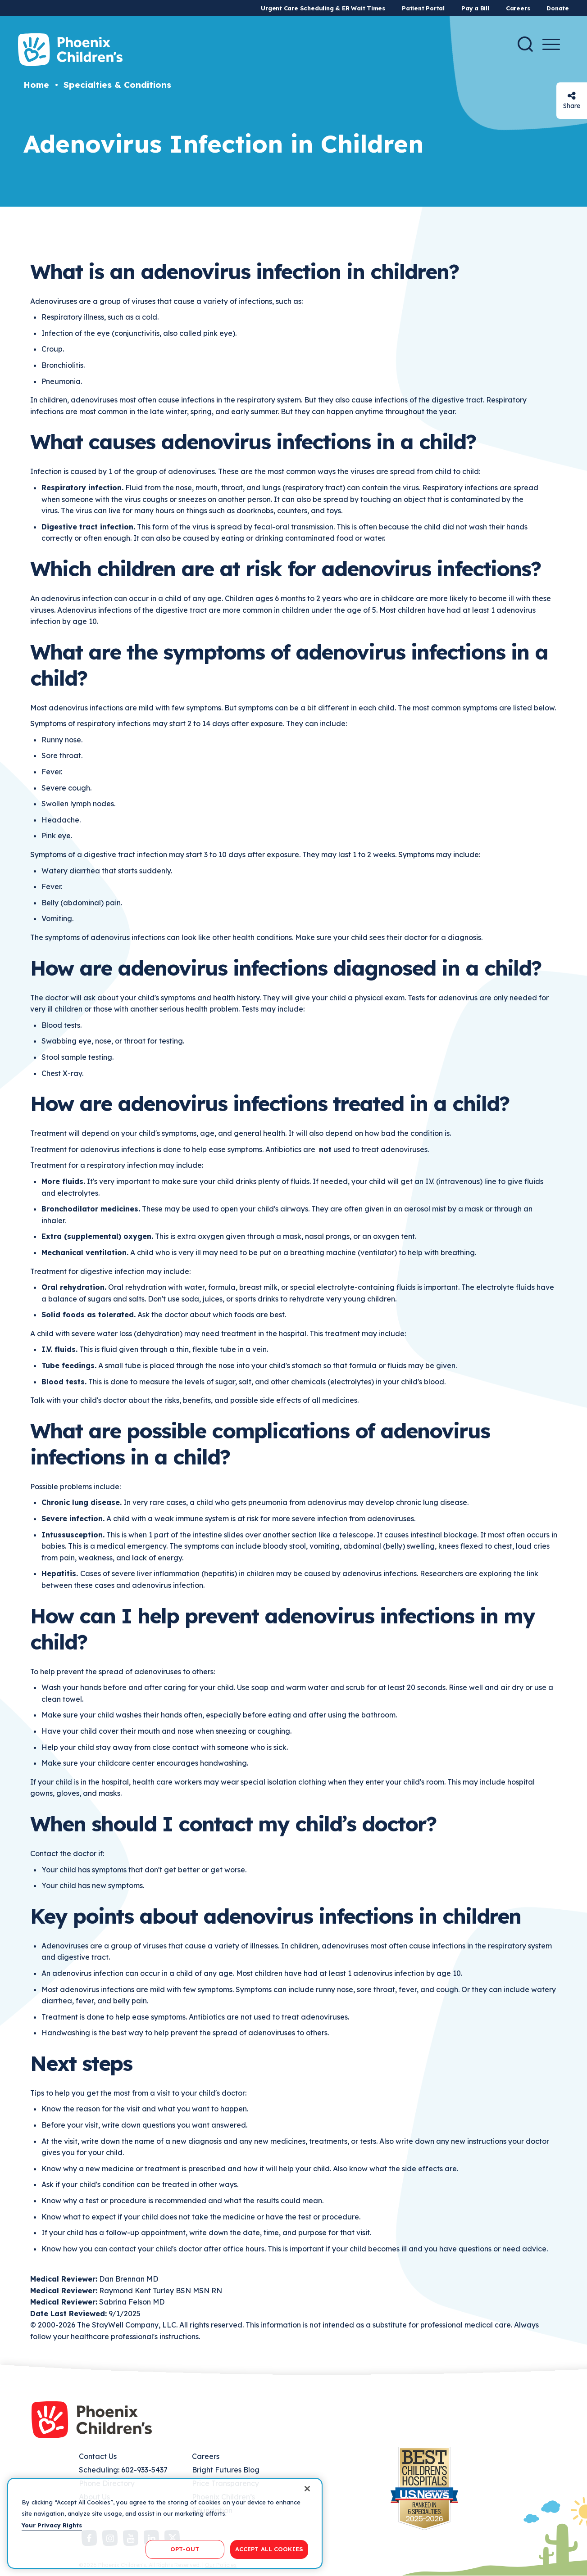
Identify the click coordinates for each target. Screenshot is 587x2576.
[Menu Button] (551, 44)
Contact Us (98, 2456)
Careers (518, 8)
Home (36, 84)
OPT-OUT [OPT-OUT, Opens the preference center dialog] (184, 2549)
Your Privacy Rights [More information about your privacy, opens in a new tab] (52, 2525)
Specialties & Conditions (117, 84)
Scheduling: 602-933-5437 (123, 2469)
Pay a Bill (475, 8)
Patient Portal (423, 8)
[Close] (307, 2489)
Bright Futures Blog (225, 2469)
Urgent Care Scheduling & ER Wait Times (323, 8)
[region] (165, 2523)
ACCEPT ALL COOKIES (269, 2549)
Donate (557, 8)
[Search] (525, 44)
